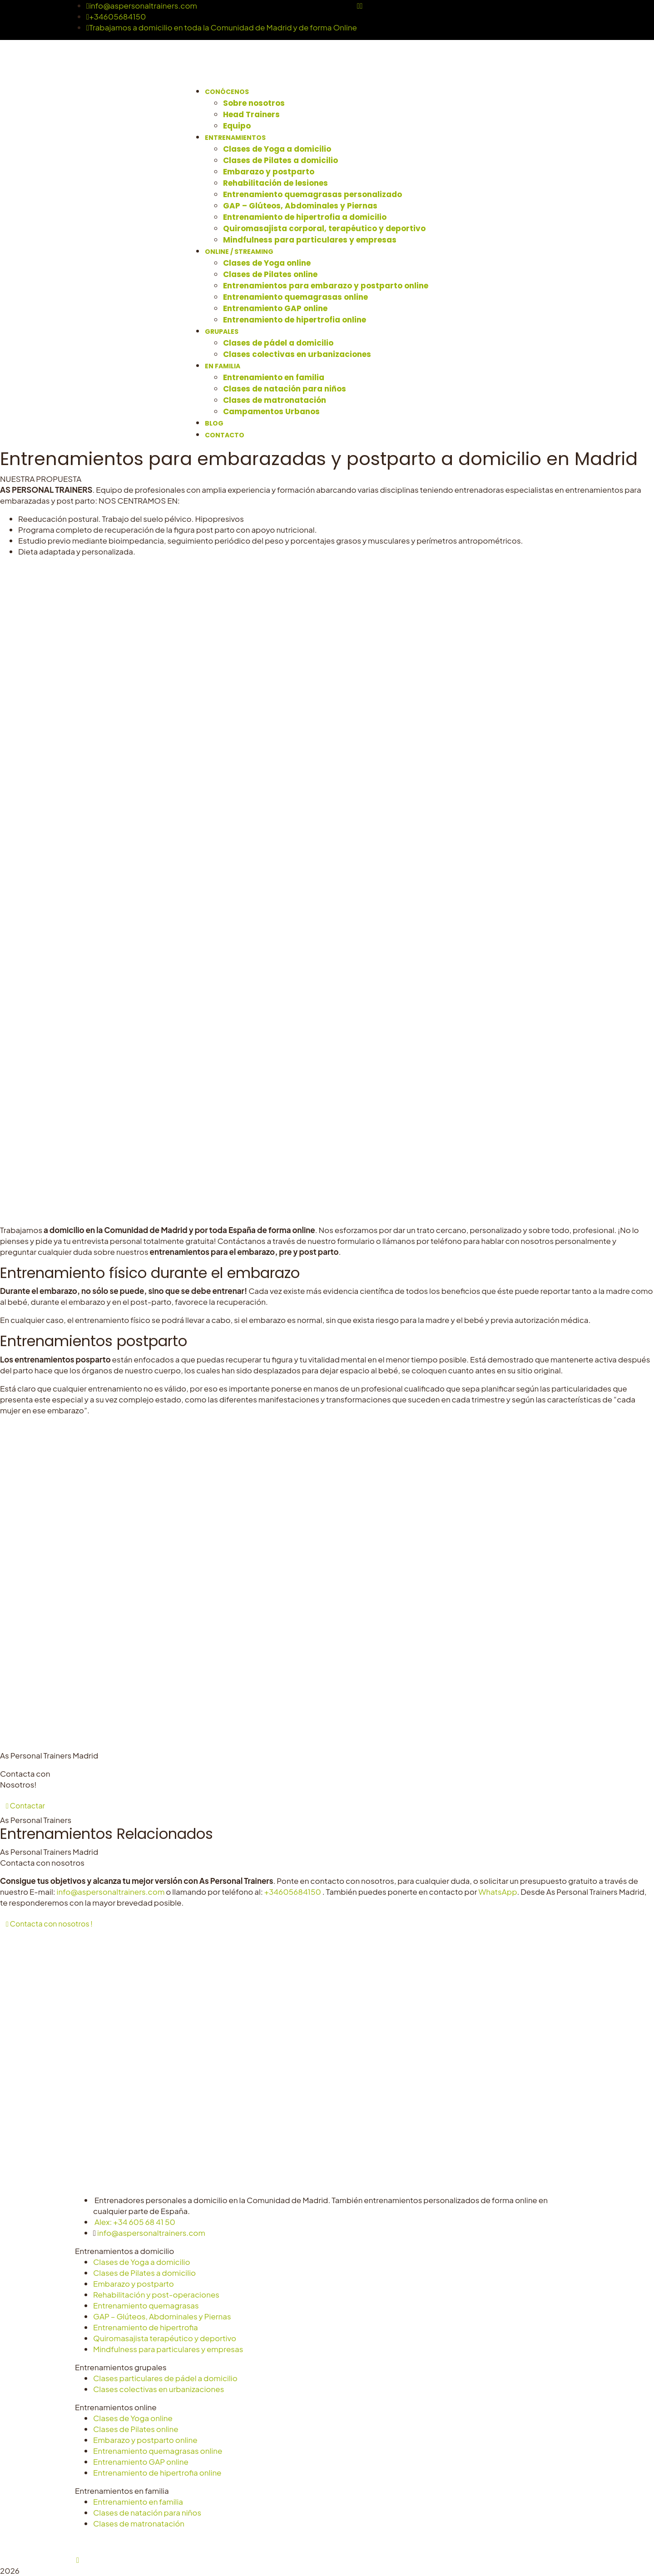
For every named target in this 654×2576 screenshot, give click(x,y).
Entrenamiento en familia (138, 2502)
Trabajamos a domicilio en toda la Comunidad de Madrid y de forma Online (221, 27)
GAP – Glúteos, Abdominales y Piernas (162, 2316)
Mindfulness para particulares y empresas (168, 2349)
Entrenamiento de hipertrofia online (157, 2472)
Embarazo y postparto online (145, 2440)
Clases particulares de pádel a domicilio (165, 2378)
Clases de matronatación (138, 2523)
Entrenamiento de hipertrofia (145, 2327)
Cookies (288, 2541)
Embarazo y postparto (133, 2284)
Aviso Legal (204, 2541)
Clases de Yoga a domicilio (141, 2262)
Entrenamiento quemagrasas (146, 2305)
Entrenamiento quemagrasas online (157, 2451)
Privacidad (249, 2541)
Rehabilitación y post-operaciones (156, 2294)
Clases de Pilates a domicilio (144, 2273)
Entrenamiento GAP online (140, 2462)
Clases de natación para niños (147, 2512)
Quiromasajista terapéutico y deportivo (164, 2338)
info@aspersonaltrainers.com (141, 5)
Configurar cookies (344, 2541)
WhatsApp (497, 1892)
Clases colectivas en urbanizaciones (158, 2389)
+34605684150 (116, 16)
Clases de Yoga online (133, 2418)
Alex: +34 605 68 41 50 (134, 2222)
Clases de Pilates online (135, 2429)
